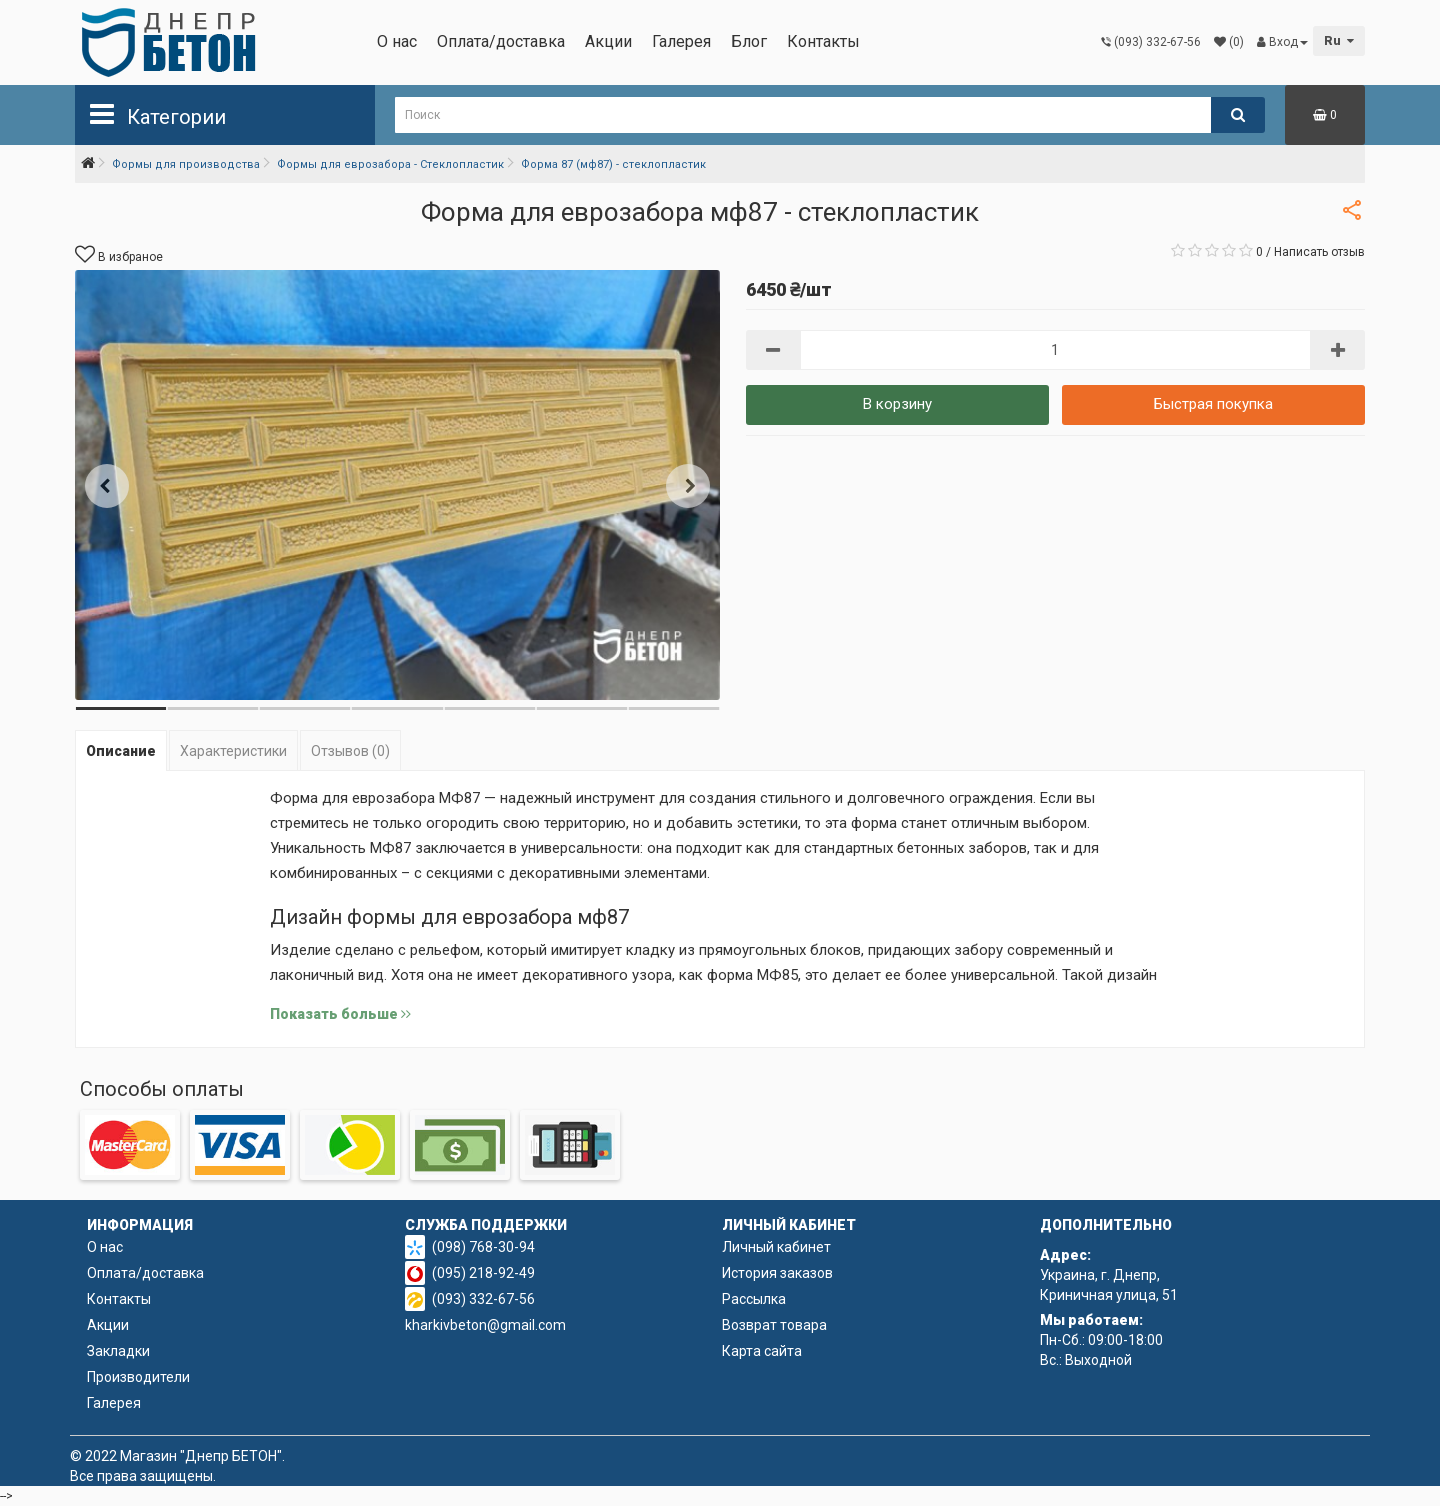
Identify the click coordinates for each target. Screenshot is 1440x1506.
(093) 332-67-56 (483, 1299)
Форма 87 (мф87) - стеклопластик (613, 164)
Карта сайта (762, 1351)
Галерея (681, 41)
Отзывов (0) (350, 751)
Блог (749, 41)
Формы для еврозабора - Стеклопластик (390, 164)
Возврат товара (774, 1325)
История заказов (777, 1273)
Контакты (823, 41)
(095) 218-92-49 (483, 1273)
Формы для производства (186, 164)
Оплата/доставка (501, 41)
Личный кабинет (776, 1247)
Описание (121, 751)
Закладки (118, 1351)
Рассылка (754, 1299)
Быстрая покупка (1213, 404)
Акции (608, 41)
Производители (138, 1377)
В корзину (897, 404)
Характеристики (233, 751)
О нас (397, 41)
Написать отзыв (1319, 252)
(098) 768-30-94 (483, 1247)
